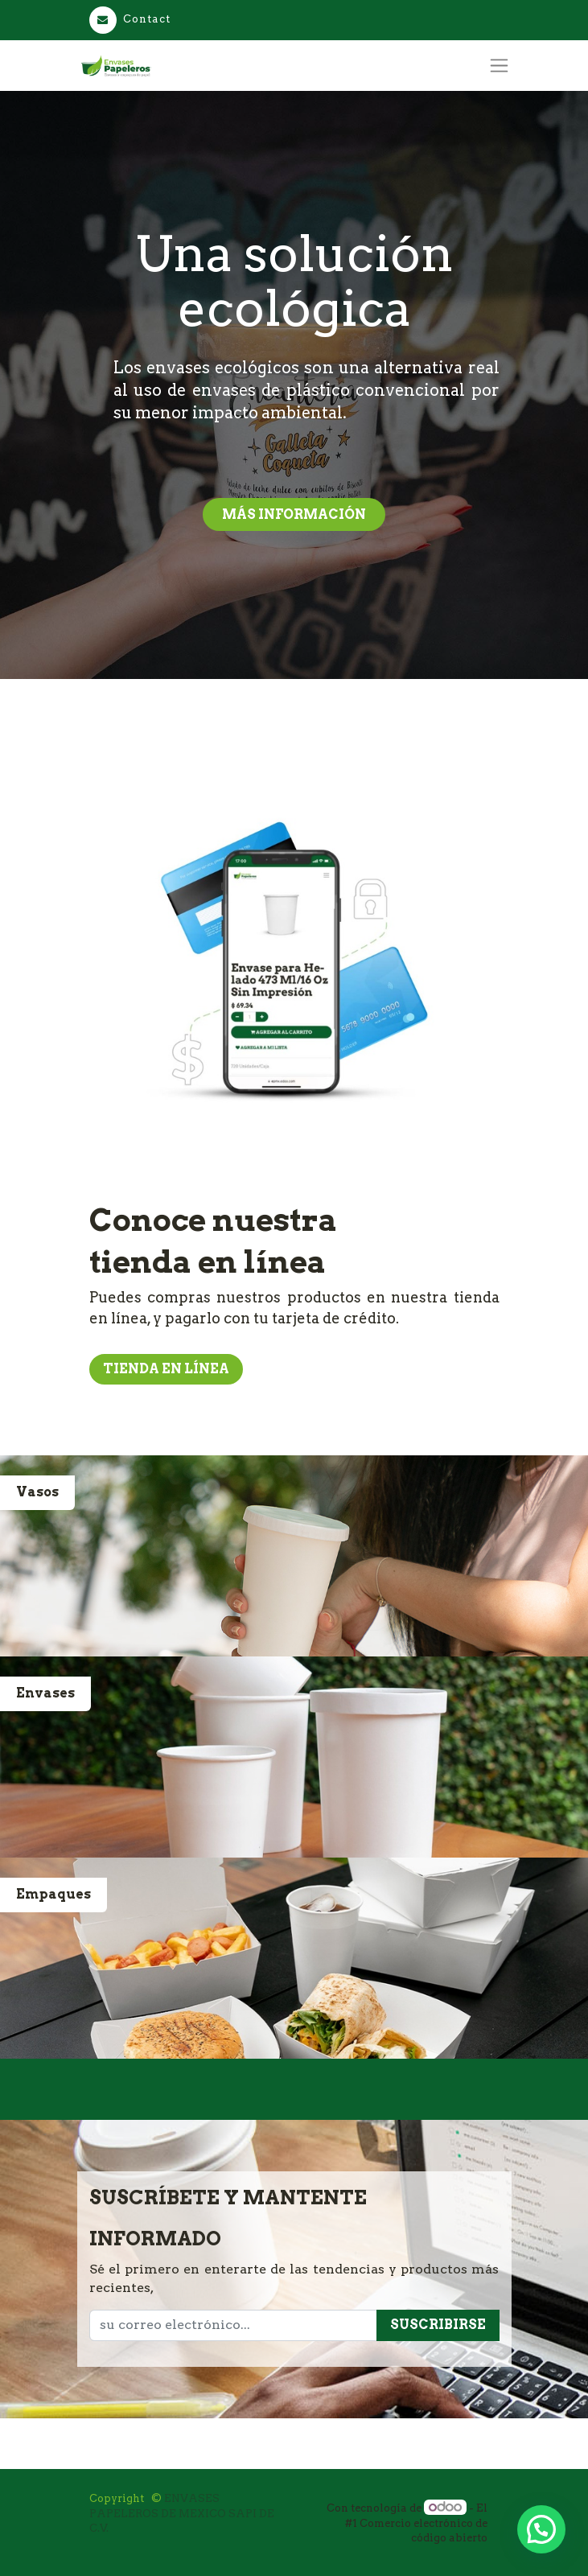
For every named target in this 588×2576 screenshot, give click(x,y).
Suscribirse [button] (438, 2324)
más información (294, 514)
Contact (130, 19)
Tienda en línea (166, 1368)
